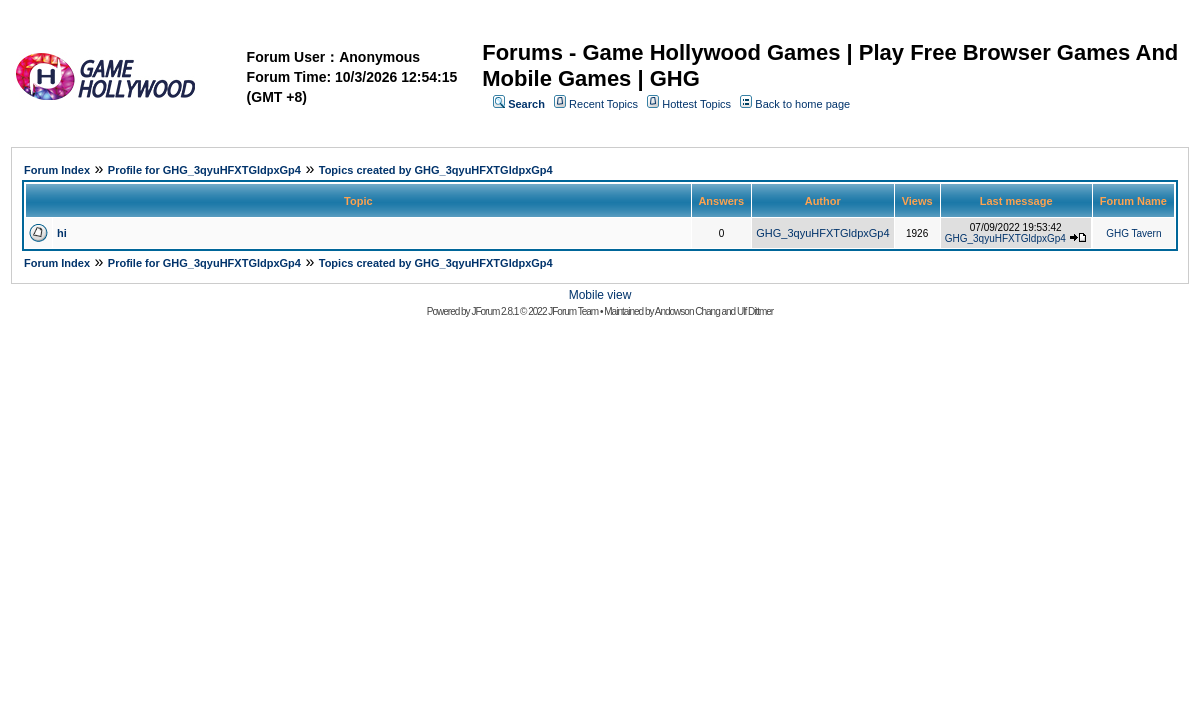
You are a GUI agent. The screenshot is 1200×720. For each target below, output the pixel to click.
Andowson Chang (687, 311)
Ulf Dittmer (755, 311)
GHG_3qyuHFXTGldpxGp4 (822, 233)
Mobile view (600, 295)
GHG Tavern (1133, 233)
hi (62, 233)
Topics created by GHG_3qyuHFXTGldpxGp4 (436, 170)
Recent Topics (603, 104)
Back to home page (802, 104)
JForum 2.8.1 (494, 311)
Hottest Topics (696, 104)
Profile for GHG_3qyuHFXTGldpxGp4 (204, 170)
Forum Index (57, 170)
